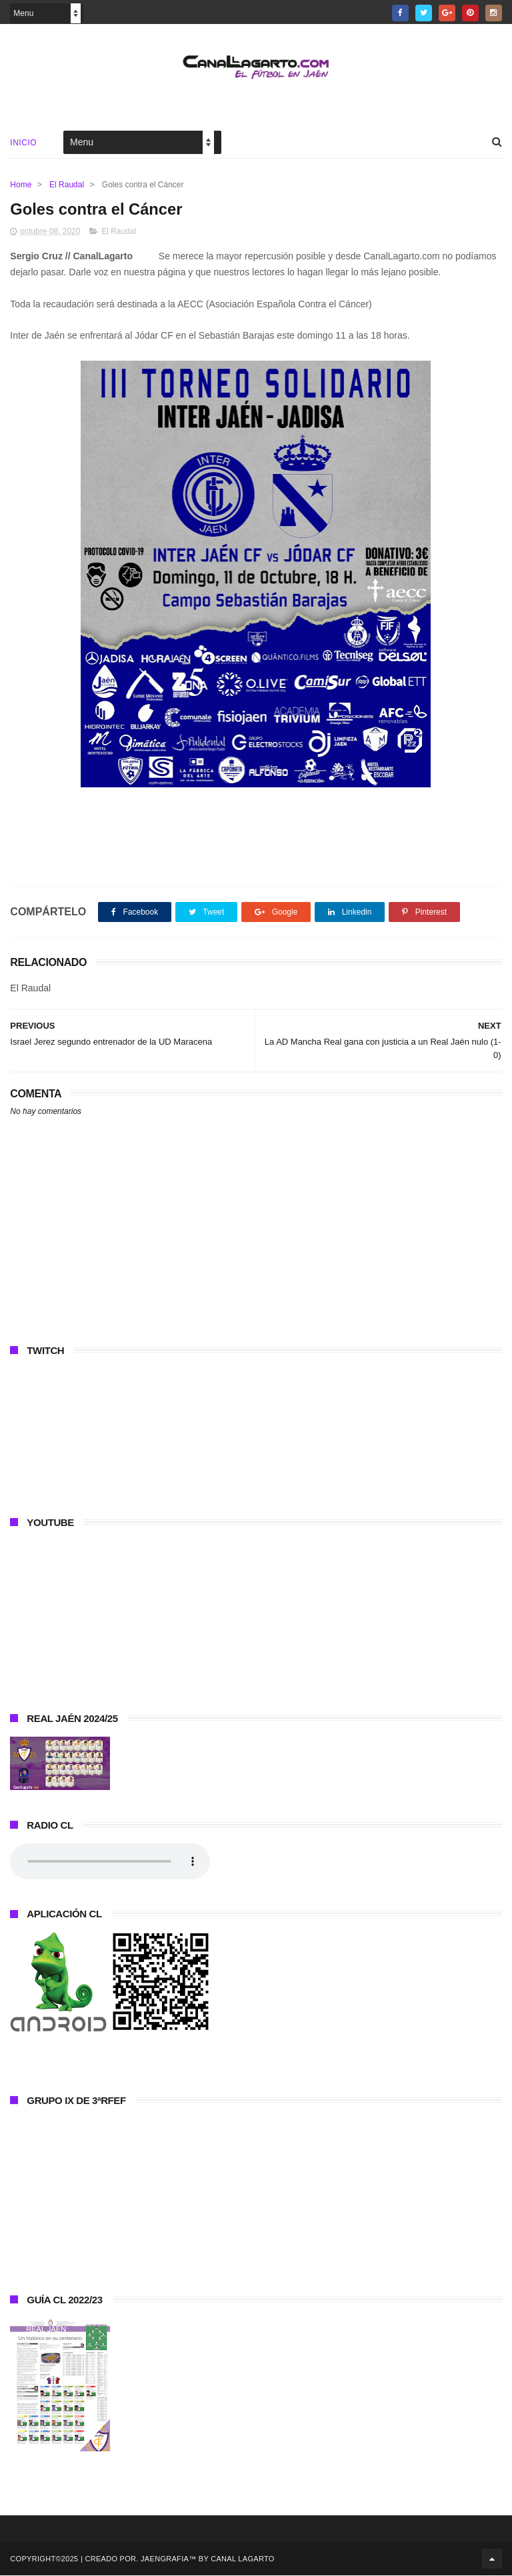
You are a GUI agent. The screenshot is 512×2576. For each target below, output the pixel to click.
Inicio (23, 142)
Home (20, 184)
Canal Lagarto (242, 2559)
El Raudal (66, 184)
